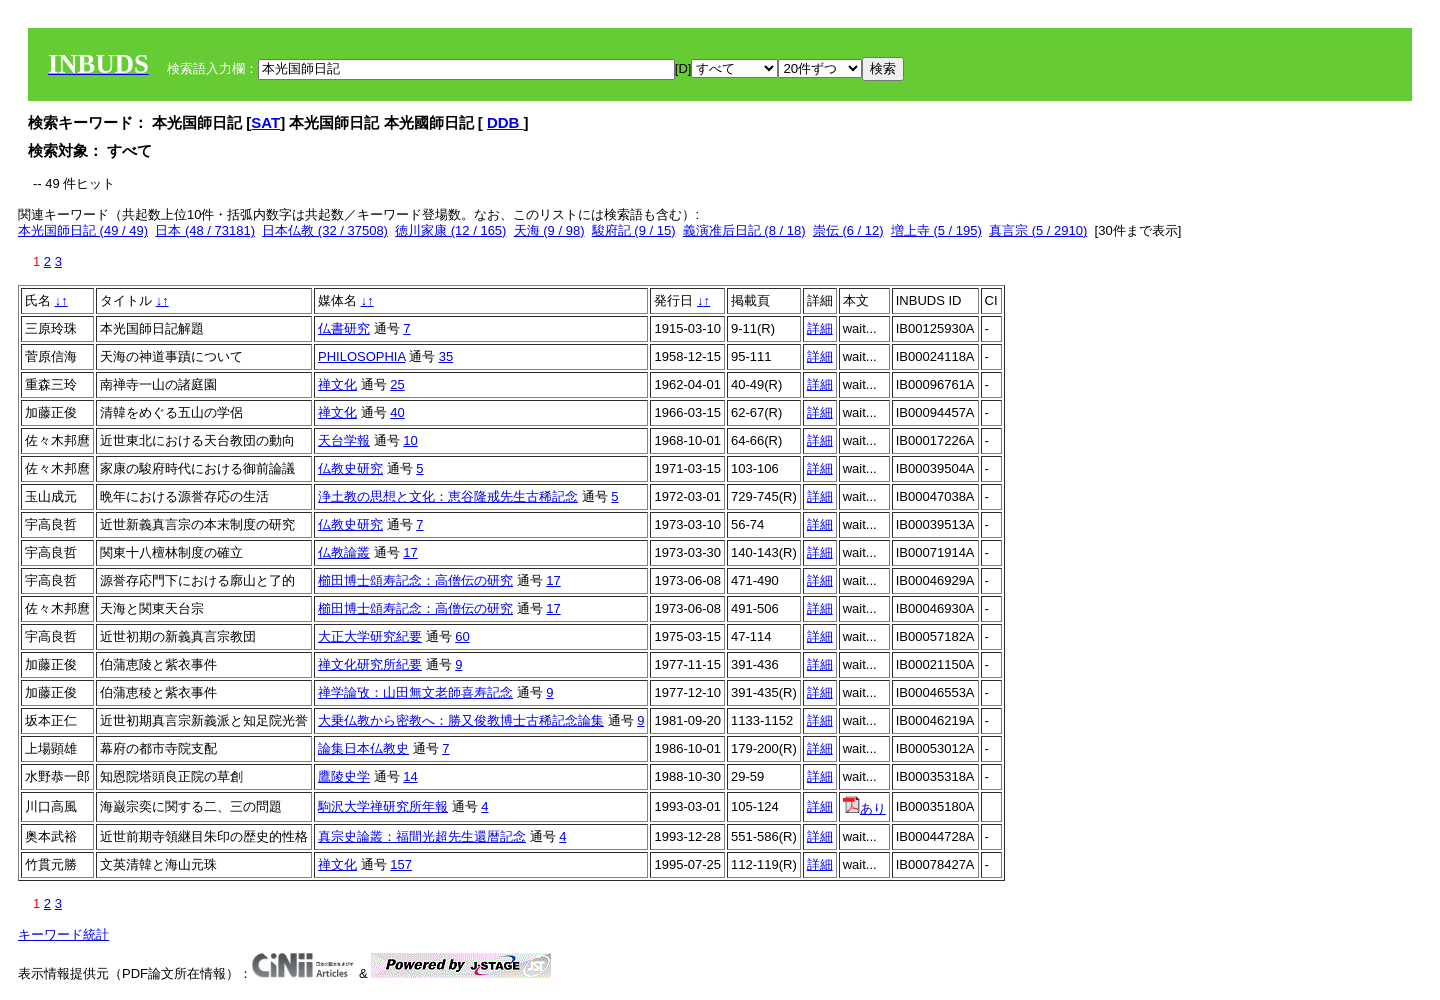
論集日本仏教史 (363, 748)
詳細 (820, 328)
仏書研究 (344, 328)
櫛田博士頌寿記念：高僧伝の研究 (415, 580)
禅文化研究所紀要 (370, 664)
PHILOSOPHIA (361, 356)
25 (397, 384)
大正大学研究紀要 (370, 636)
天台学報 (344, 440)
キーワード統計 (63, 934)
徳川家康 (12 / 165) (450, 230)
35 (446, 356)
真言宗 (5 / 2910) (1038, 230)
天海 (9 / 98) (549, 230)
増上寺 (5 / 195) (936, 230)
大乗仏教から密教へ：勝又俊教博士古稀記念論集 (461, 720)
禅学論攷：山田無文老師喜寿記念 (415, 692)
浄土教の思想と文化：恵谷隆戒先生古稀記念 (448, 496)
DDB (505, 122)
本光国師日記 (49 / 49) (83, 230)
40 (397, 412)
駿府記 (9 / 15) (634, 230)
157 (401, 864)
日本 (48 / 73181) (205, 230)
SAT (265, 122)
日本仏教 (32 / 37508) (325, 230)
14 (410, 776)
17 (410, 552)
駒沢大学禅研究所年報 (383, 806)
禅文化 (337, 384)
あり (864, 808)
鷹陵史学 (344, 776)
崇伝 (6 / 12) (848, 230)
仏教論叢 (344, 552)
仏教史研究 (350, 468)
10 (410, 440)
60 (462, 636)
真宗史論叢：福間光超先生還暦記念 (422, 836)
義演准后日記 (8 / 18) (744, 230)
